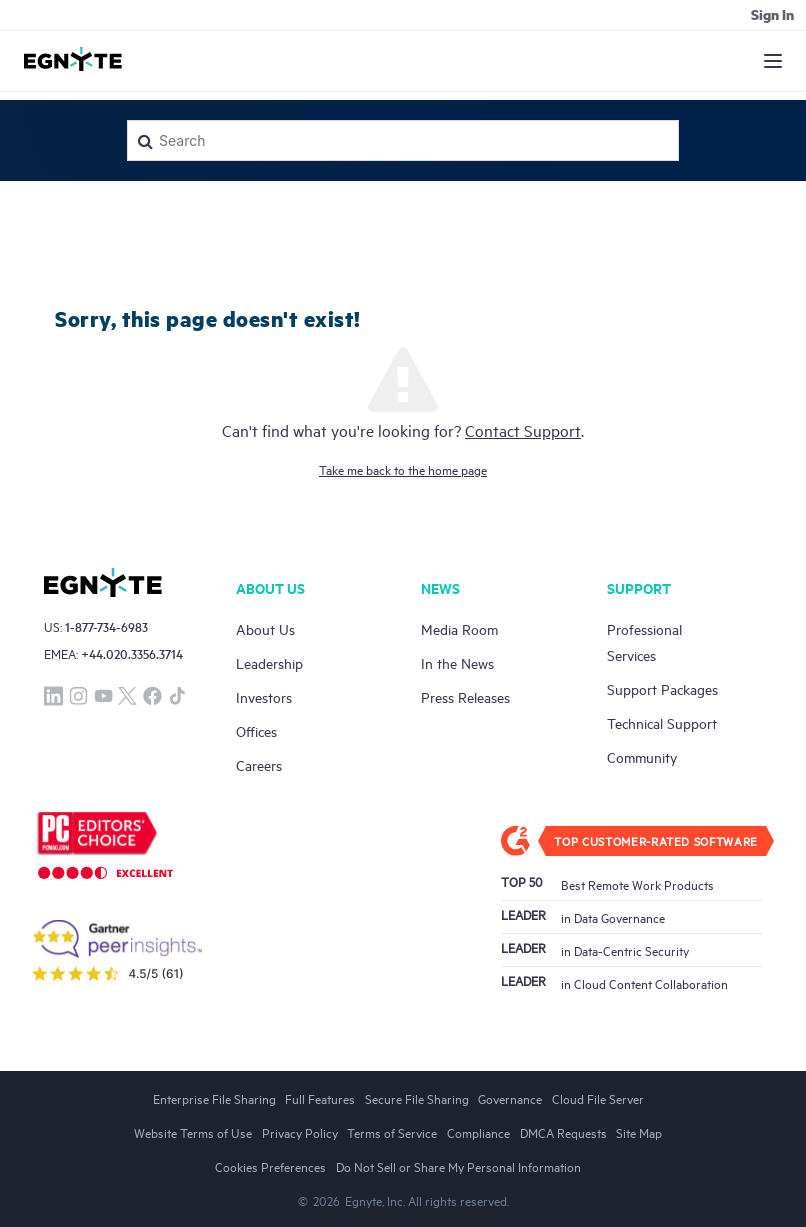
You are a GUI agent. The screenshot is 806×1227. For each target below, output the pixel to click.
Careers (259, 764)
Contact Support (523, 430)
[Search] (403, 140)
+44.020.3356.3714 (132, 653)
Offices (256, 730)
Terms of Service (392, 1132)
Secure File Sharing (417, 1098)
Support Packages (662, 688)
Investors (264, 696)
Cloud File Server (598, 1098)
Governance (510, 1098)
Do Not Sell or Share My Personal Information (458, 1166)
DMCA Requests (563, 1132)
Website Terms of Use (193, 1132)
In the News (457, 662)
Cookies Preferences (270, 1166)
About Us (265, 628)
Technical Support (662, 722)
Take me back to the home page (403, 469)
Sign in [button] (772, 14)
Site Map (639, 1132)
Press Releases (465, 696)
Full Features (320, 1098)
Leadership (269, 662)
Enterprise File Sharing (214, 1098)
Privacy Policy (300, 1132)
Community (642, 756)
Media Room (459, 628)
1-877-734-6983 (106, 626)
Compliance (478, 1132)
